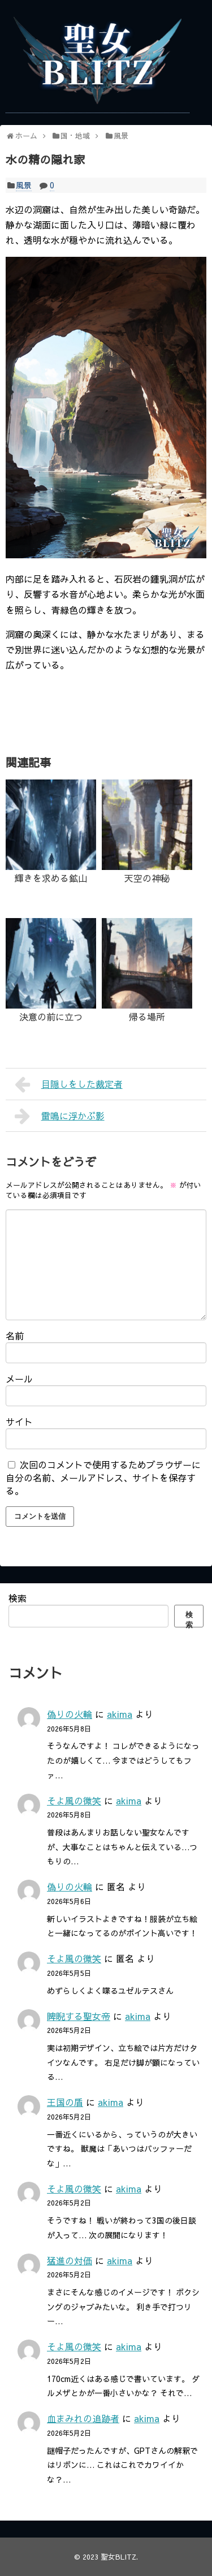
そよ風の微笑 (74, 1800)
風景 (24, 185)
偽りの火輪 (69, 1714)
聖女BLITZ (118, 2556)
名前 (15, 1335)
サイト (19, 1421)
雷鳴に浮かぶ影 (60, 1116)
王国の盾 (65, 2102)
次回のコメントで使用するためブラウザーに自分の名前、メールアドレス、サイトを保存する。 (103, 1477)
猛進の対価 (69, 2260)
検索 (17, 1598)
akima (119, 1714)
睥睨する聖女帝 (78, 2016)
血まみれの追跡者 (83, 2418)
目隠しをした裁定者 (69, 1084)
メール (19, 1378)
